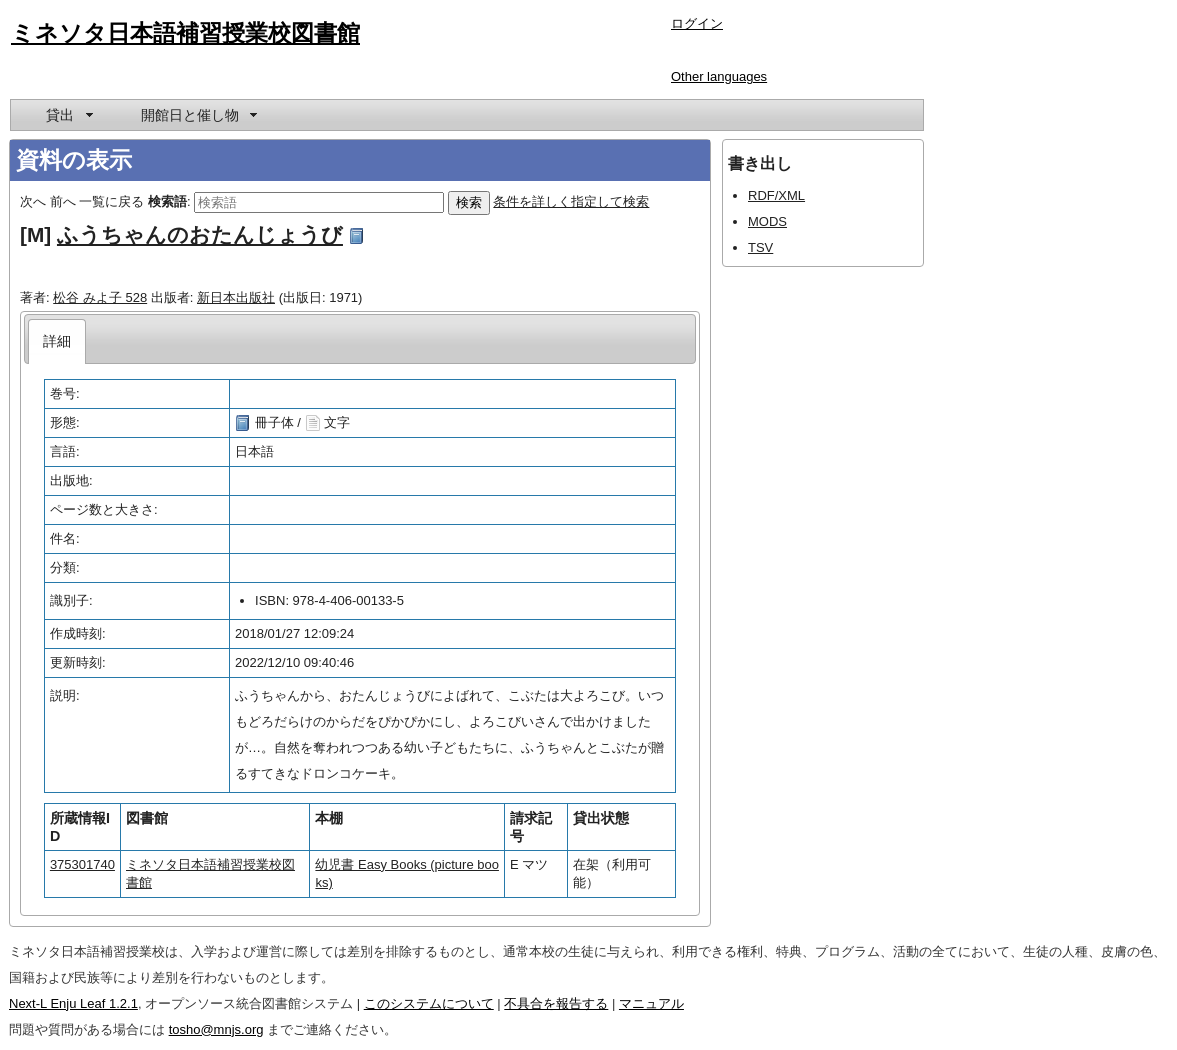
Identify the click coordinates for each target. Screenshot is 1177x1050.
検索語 (167, 201)
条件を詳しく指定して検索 (571, 201)
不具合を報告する (556, 1003)
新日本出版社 (236, 297)
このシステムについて (429, 1003)
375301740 (82, 864)
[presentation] (57, 341)
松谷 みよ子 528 (100, 297)
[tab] (57, 341)
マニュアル (651, 1003)
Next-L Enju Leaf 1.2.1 (73, 1003)
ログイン (697, 23)
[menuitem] (68, 115)
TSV (760, 247)
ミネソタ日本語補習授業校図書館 (185, 33)
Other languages (719, 76)
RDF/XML (776, 195)
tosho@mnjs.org (216, 1029)
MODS (767, 221)
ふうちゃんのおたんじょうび (200, 234)
